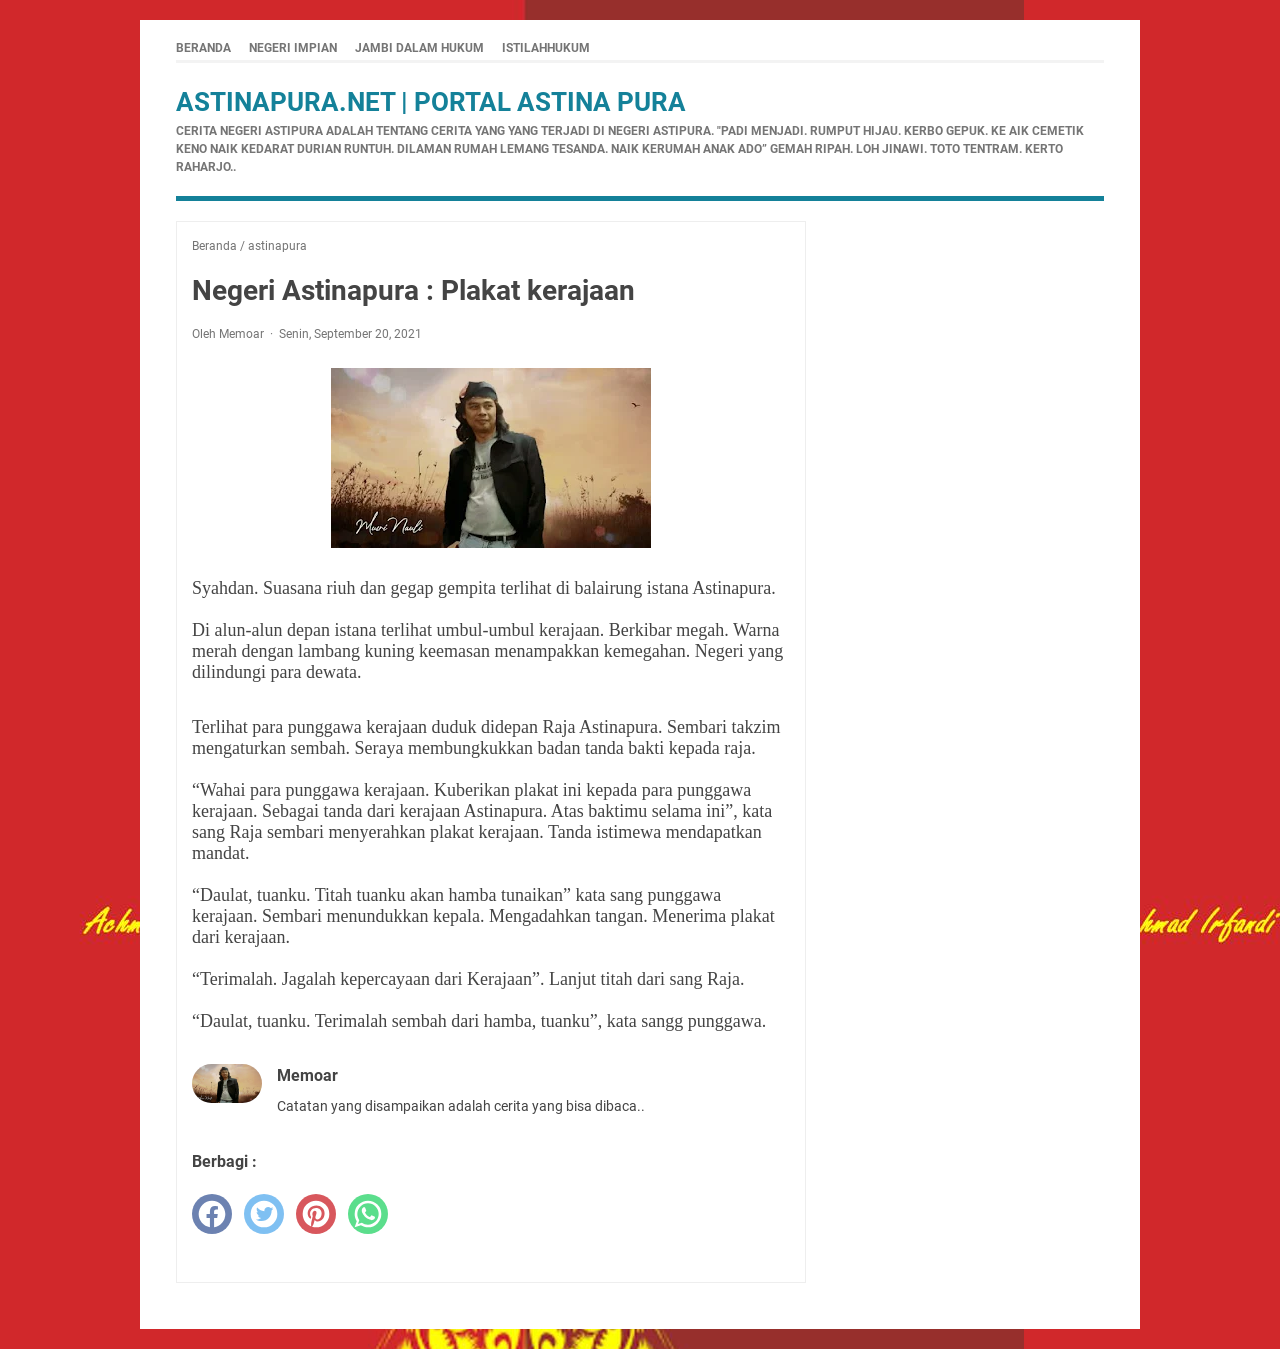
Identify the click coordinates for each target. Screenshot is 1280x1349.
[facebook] (212, 1214)
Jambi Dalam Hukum (419, 48)
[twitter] (264, 1214)
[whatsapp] (368, 1214)
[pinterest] (316, 1214)
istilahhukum (546, 48)
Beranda (203, 48)
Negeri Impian (293, 48)
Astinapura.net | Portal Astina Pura (431, 102)
